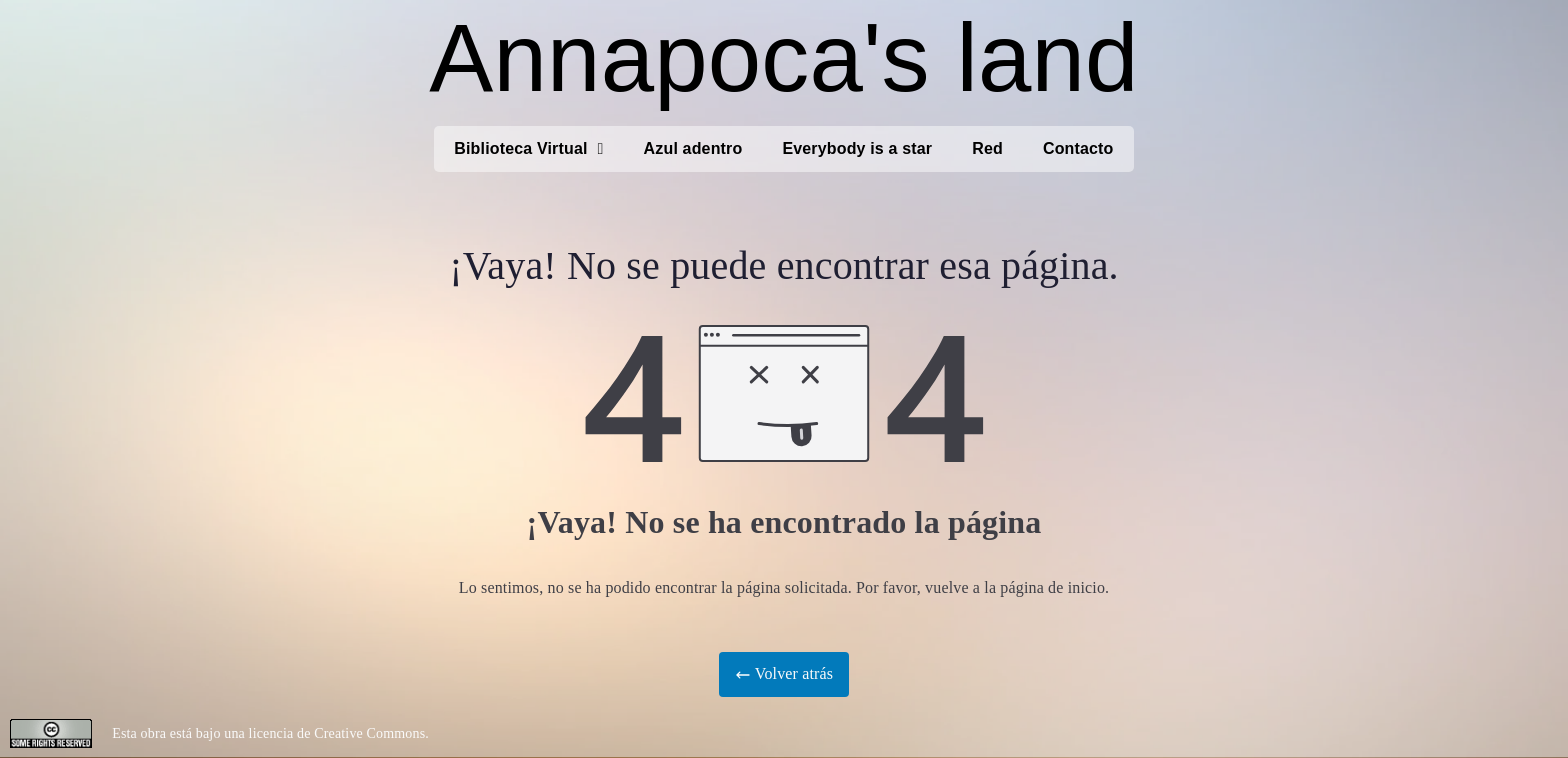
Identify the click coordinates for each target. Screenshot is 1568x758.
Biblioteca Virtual (528, 149)
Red (987, 148)
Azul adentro (693, 148)
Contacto (1078, 148)
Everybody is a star (857, 148)
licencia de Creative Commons (337, 733)
